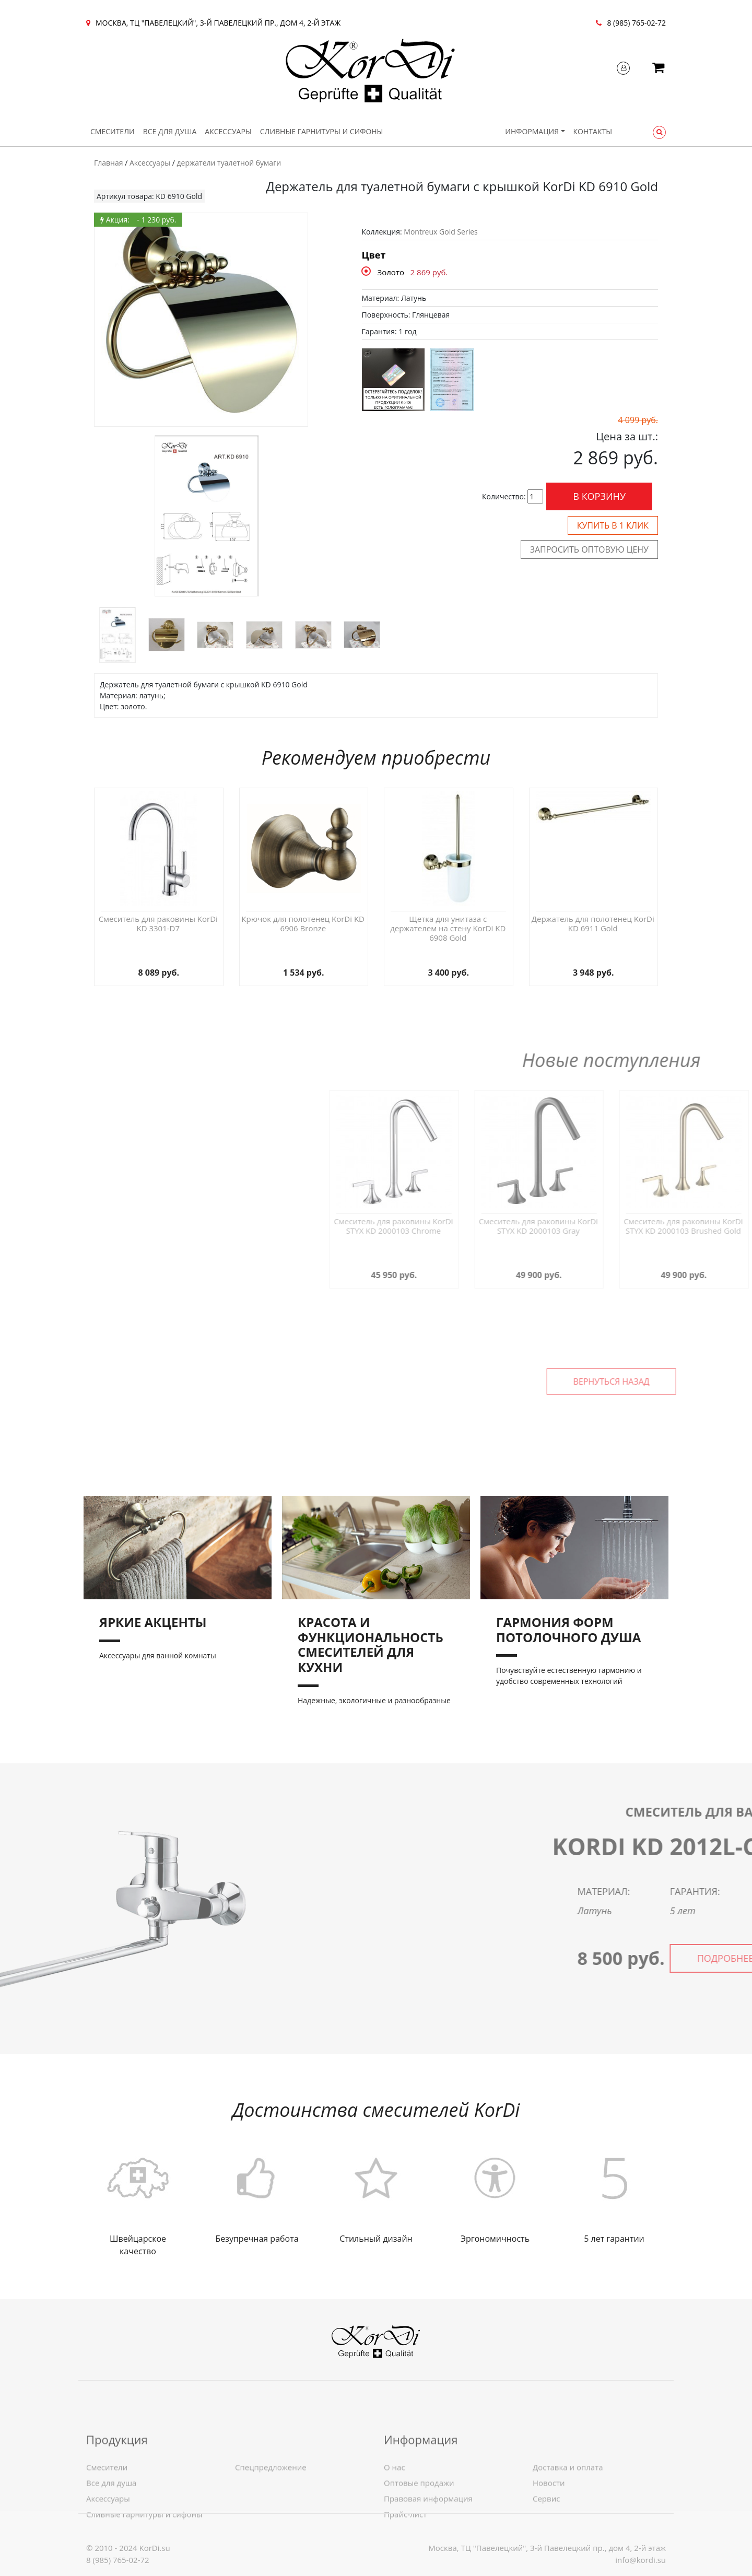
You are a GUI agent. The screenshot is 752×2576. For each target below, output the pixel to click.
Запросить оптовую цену (589, 549)
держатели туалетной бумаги (229, 163)
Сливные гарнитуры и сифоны (321, 131)
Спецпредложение (271, 2515)
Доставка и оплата (568, 2515)
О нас (394, 2515)
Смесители (112, 131)
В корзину (599, 496)
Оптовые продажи (419, 2531)
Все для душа (170, 131)
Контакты (592, 131)
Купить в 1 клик (613, 525)
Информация (532, 131)
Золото (391, 272)
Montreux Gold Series (440, 232)
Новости (549, 2531)
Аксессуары (228, 131)
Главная (108, 163)
